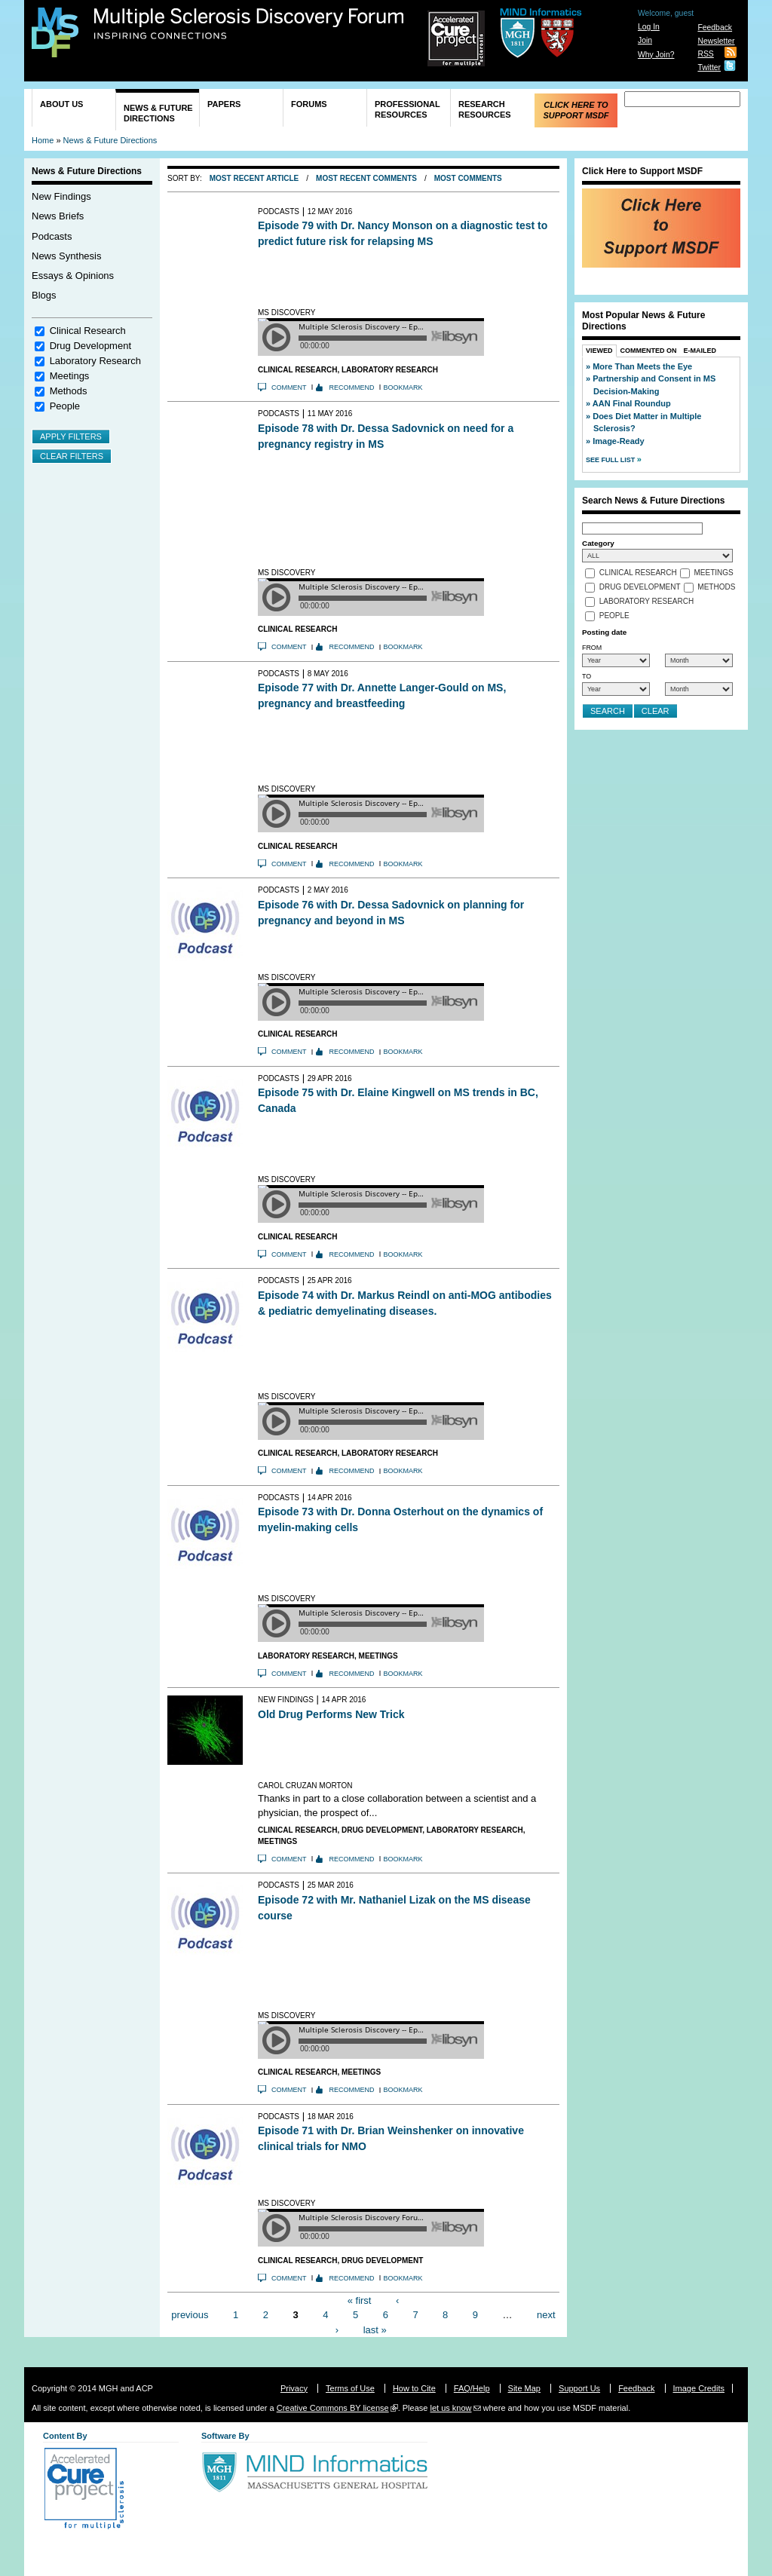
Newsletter (715, 41)
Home (43, 140)
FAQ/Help (472, 2388)
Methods (68, 391)
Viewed (599, 350)
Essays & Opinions (73, 275)
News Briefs (58, 216)
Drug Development (90, 345)
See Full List (611, 460)
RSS (705, 54)
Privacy (294, 2388)
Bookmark (403, 387)
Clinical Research (88, 330)
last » (375, 2329)
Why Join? (656, 55)
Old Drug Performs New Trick (331, 1714)
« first (360, 2299)
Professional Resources (407, 109)
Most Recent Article (254, 178)
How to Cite (414, 2388)
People (65, 406)
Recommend (352, 387)
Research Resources (484, 109)
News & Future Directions (158, 113)
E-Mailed (700, 350)
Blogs (44, 295)
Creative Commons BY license (333, 2407)
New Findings (61, 196)
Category (598, 543)
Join (645, 40)
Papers (223, 104)
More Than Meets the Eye (642, 366)
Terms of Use (350, 2388)
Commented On (648, 350)
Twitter (709, 67)
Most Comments (468, 178)
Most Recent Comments (366, 178)
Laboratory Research (95, 360)
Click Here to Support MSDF (575, 110)
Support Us (579, 2388)
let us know (450, 2407)
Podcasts (52, 236)
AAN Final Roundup (632, 403)
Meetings (70, 375)
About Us (61, 104)
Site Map (524, 2388)
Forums (309, 104)
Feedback (714, 27)
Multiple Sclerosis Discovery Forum (249, 24)
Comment (289, 387)
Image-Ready (618, 441)
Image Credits (699, 2388)
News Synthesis (66, 256)
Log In (649, 27)
